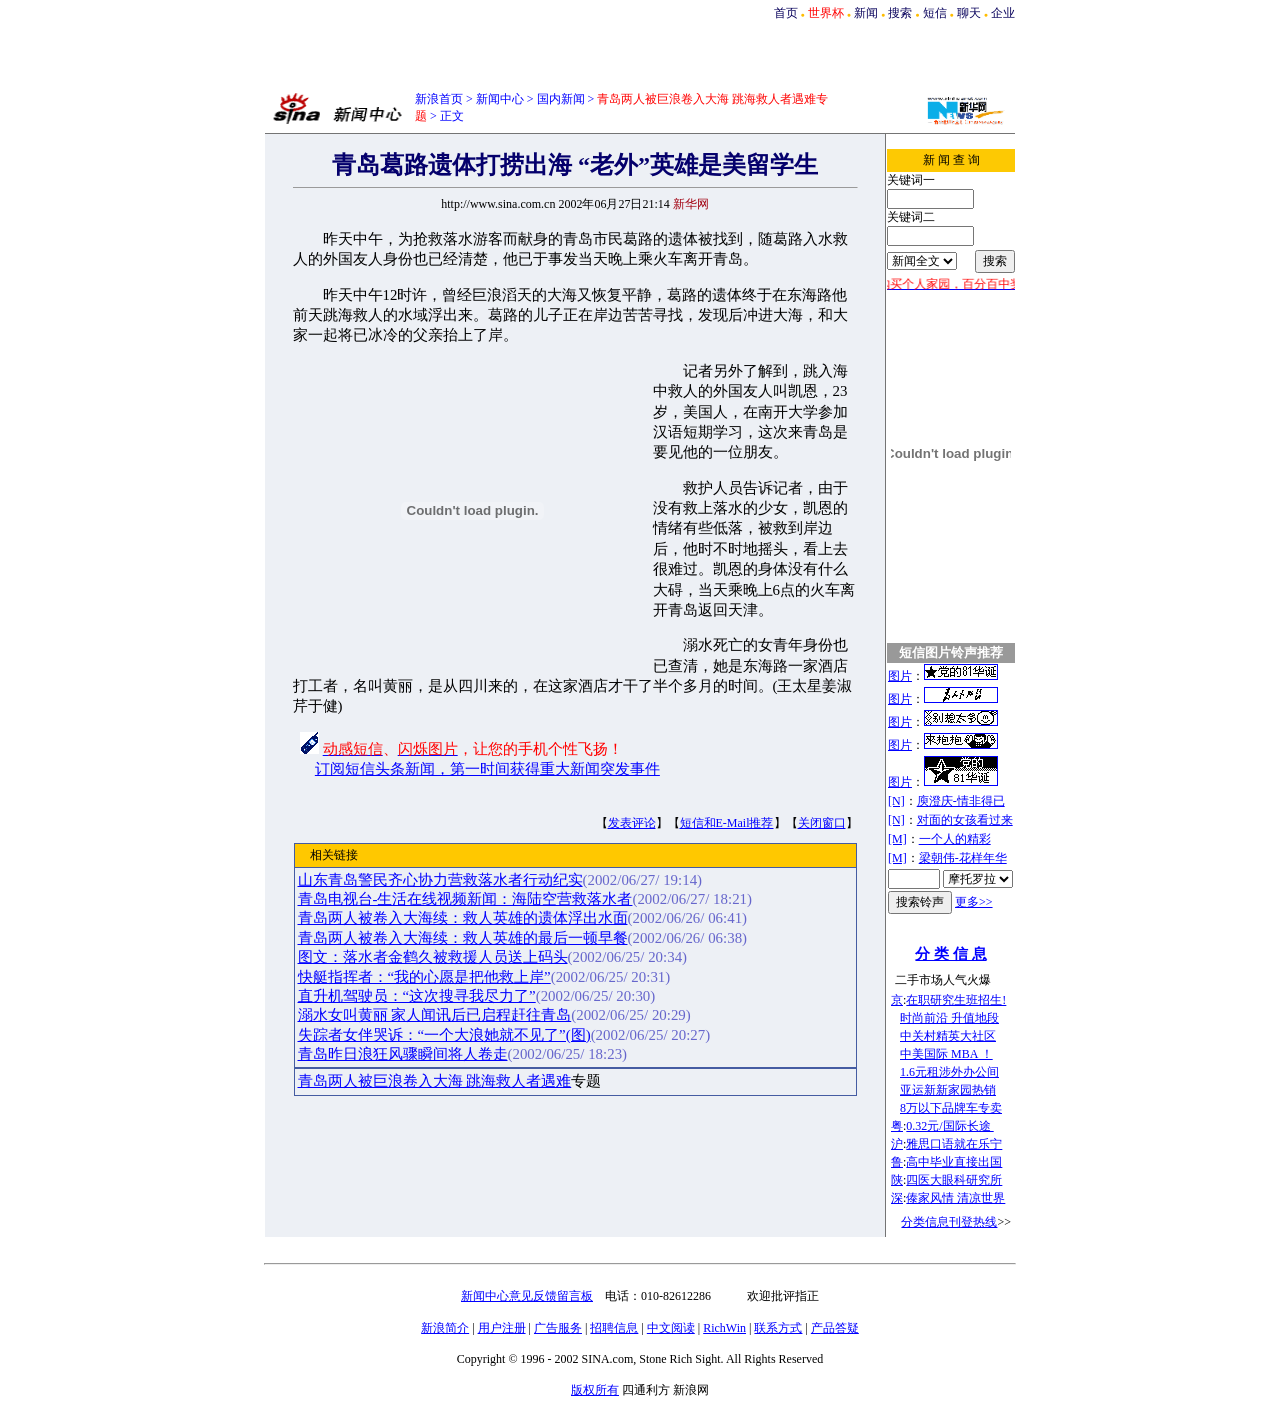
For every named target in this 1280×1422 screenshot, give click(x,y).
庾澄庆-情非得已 (961, 801)
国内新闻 (561, 99)
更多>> (974, 902)
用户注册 (502, 1328)
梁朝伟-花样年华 (963, 858)
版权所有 (595, 1390)
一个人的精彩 (955, 839)
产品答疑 (835, 1328)
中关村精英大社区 (948, 1036)
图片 (900, 676)
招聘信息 (614, 1328)
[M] (897, 839)
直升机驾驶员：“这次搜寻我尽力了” (417, 996)
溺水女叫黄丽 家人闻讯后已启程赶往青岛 (435, 1015)
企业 (1003, 13)
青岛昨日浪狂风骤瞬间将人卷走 (403, 1054)
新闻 (866, 13)
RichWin (724, 1328)
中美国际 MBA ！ (946, 1054)
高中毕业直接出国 (954, 1162)
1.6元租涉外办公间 (949, 1072)
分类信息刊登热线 (949, 1222)
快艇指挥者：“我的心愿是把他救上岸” (424, 977)
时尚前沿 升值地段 (949, 1018)
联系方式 (778, 1328)
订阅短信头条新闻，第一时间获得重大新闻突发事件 (487, 769)
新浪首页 (439, 99)
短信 (935, 13)
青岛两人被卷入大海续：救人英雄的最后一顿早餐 (463, 938)
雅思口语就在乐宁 (954, 1144)
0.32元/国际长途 (949, 1126)
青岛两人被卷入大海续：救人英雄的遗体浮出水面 (463, 918)
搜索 (900, 13)
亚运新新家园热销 (948, 1090)
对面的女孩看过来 (965, 820)
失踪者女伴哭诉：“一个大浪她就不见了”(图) (444, 1035)
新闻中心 (500, 99)
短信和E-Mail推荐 (727, 823)
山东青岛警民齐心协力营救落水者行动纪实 (440, 880)
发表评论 (632, 823)
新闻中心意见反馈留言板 (527, 1296)
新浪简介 (445, 1328)
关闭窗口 (822, 823)
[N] (896, 801)
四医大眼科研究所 (954, 1180)
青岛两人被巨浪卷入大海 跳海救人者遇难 (435, 1081)
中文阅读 (671, 1328)
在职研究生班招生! (956, 1000)
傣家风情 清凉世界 (955, 1198)
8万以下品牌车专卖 (951, 1108)
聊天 (969, 13)
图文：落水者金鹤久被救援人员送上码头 (433, 957)
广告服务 (558, 1328)
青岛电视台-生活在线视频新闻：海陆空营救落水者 (465, 899)
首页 (786, 13)
